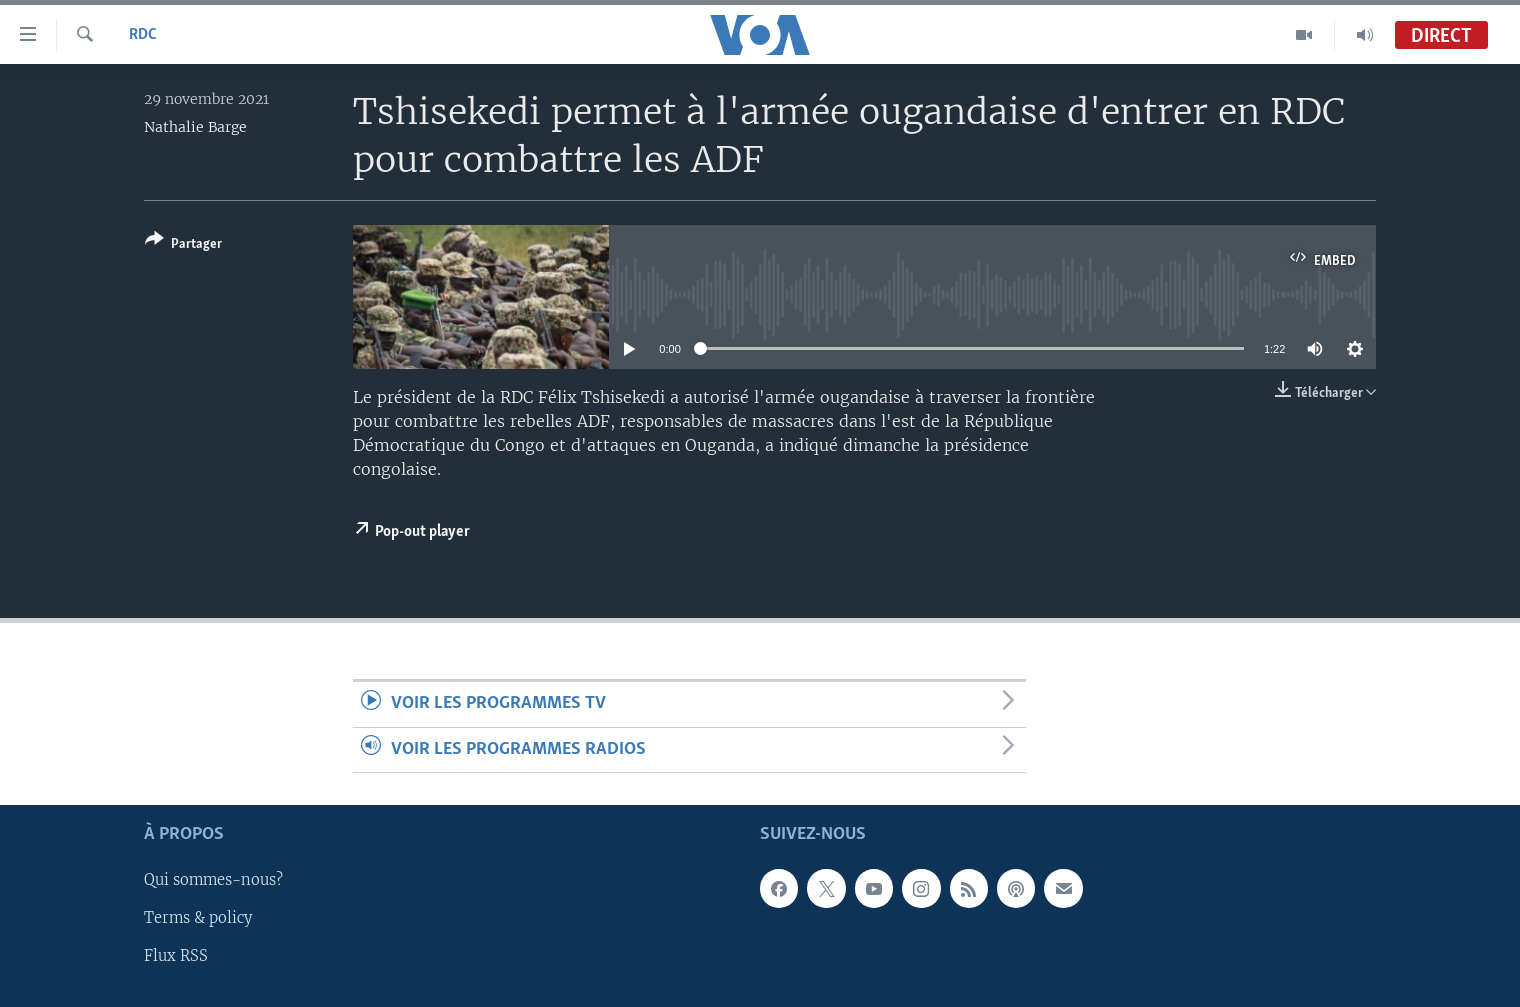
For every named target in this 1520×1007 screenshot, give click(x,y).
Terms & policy (198, 918)
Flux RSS (176, 956)
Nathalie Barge (195, 127)
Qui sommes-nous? (213, 880)
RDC (143, 35)
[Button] (183, 245)
